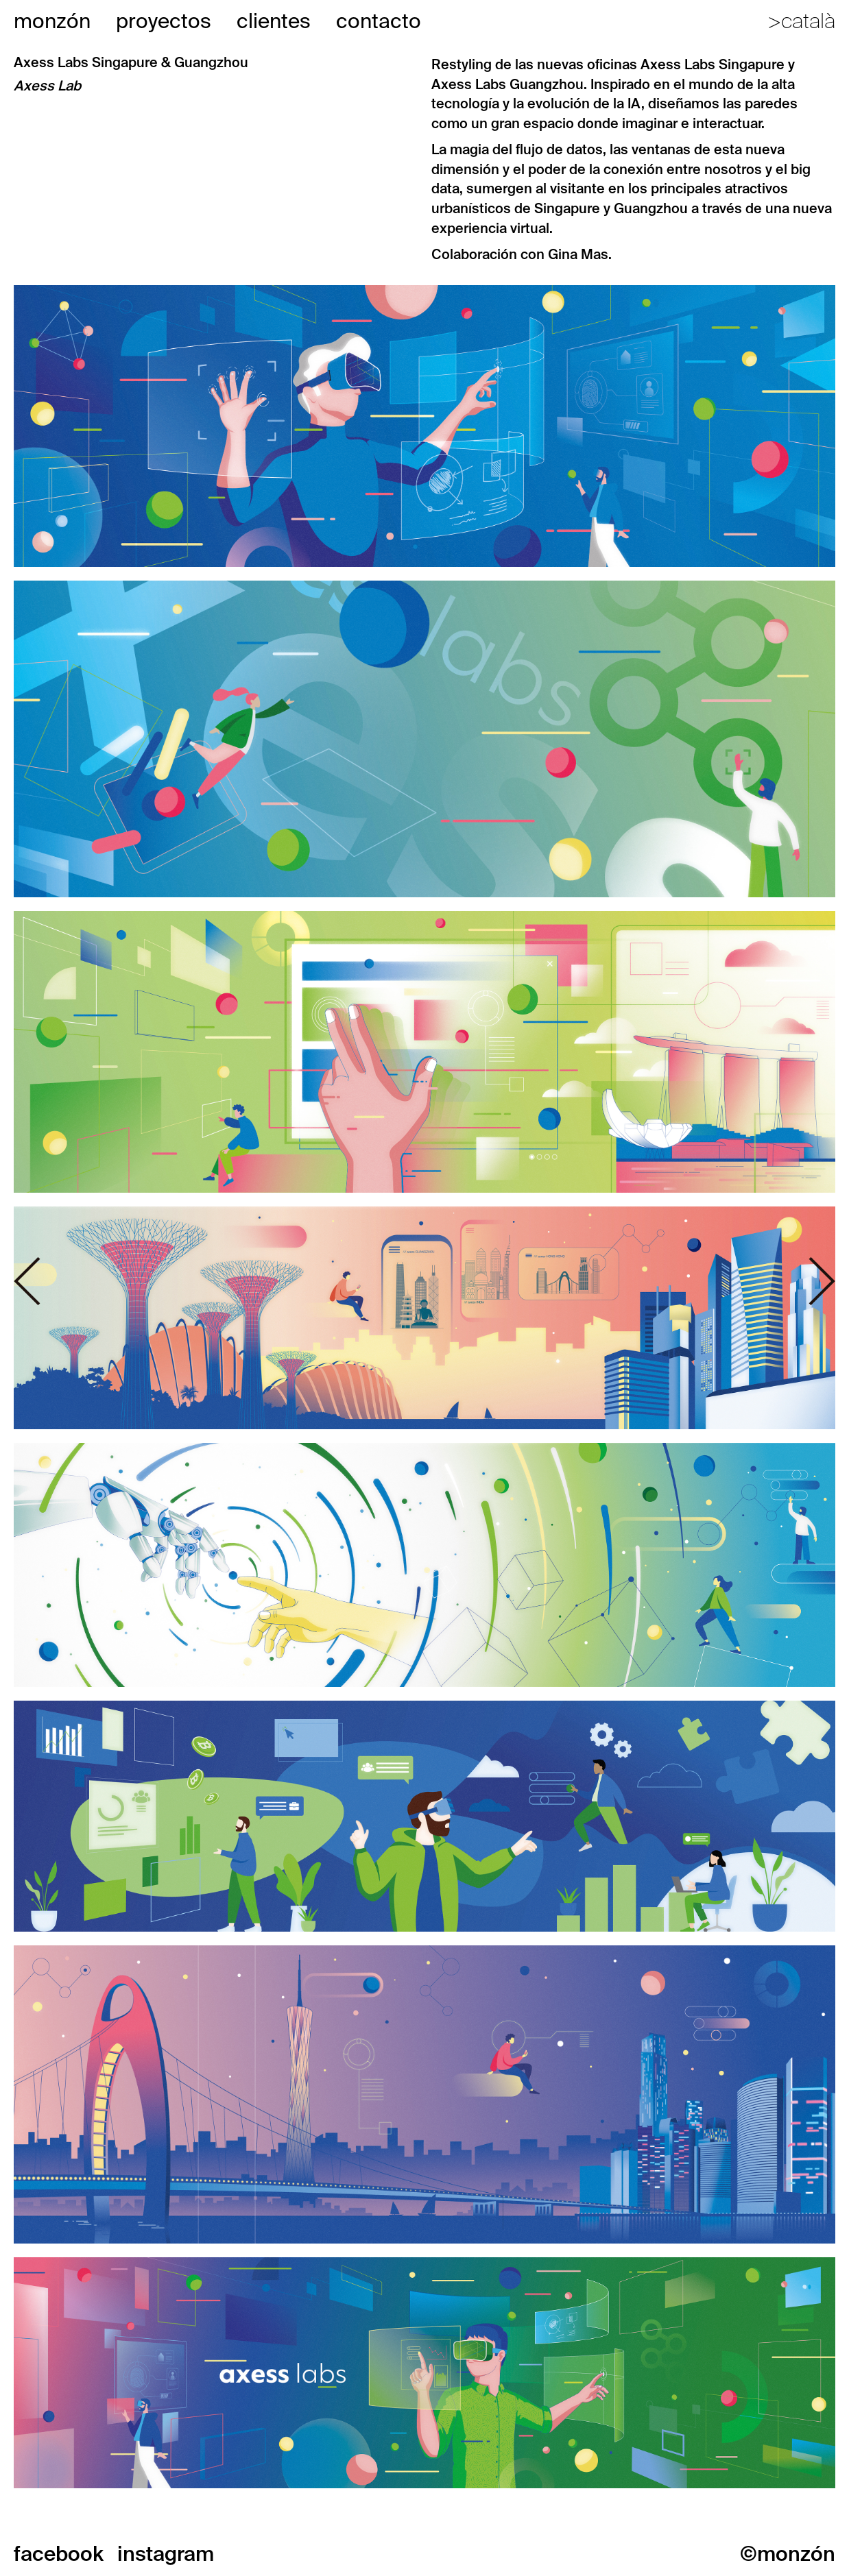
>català (801, 21)
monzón (52, 21)
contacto (378, 21)
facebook (59, 2553)
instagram (165, 2553)
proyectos (163, 21)
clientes (274, 21)
